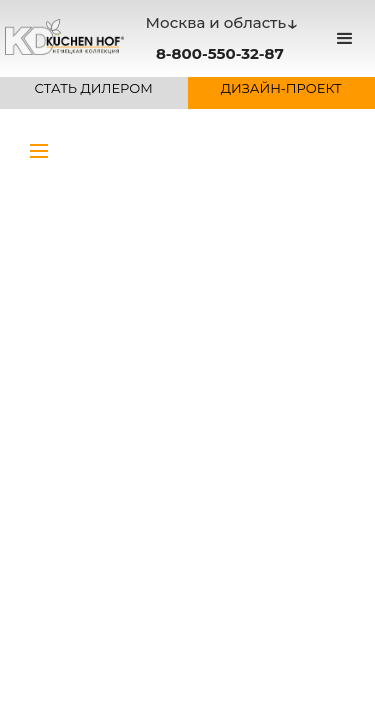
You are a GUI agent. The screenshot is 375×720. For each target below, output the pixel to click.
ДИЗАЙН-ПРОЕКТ (281, 88)
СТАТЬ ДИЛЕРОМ (94, 88)
